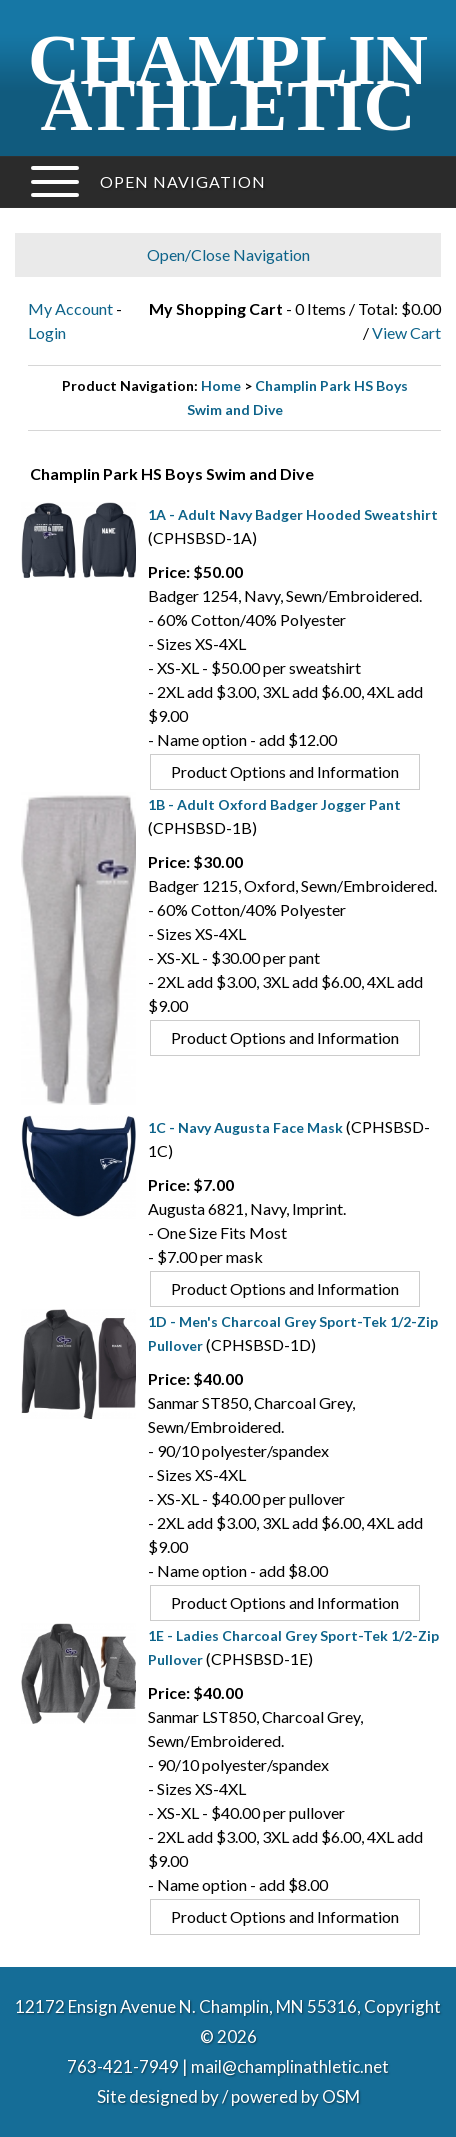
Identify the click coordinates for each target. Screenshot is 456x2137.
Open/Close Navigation (228, 254)
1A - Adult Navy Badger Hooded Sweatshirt (293, 514)
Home (221, 385)
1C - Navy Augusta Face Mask (245, 1127)
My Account (70, 308)
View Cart (406, 332)
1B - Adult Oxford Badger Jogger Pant (274, 804)
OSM (341, 2096)
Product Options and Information (285, 771)
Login (47, 332)
